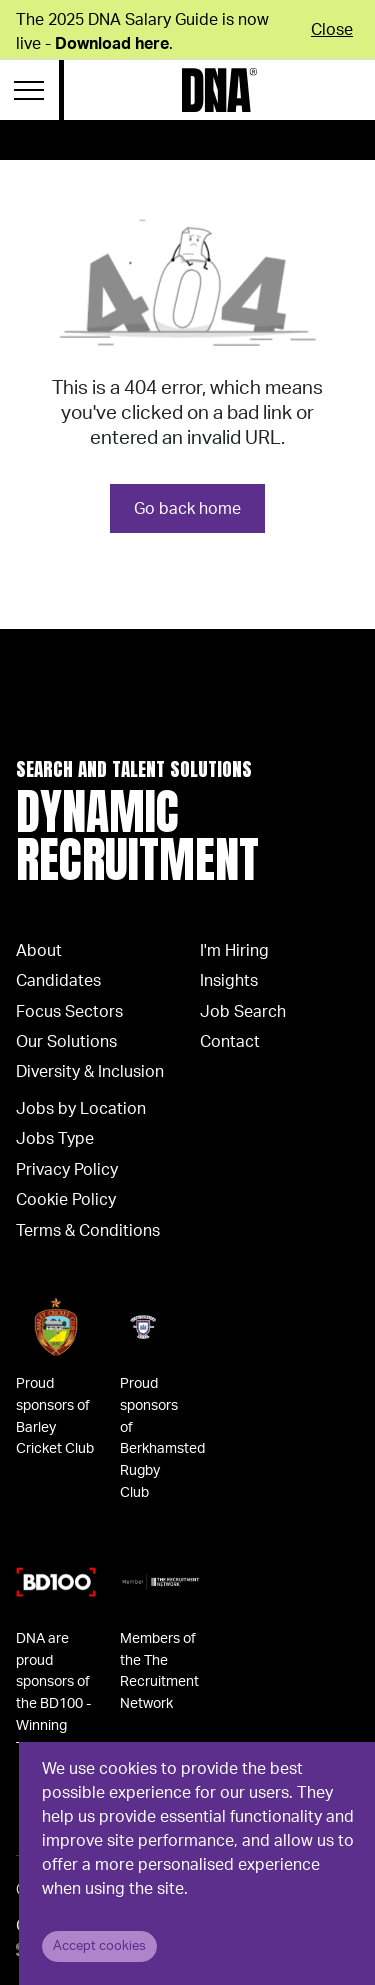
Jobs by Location (81, 1109)
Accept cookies (99, 1946)
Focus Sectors (69, 1012)
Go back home (187, 509)
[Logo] (219, 90)
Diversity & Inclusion (90, 1072)
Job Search (243, 1012)
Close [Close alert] (332, 30)
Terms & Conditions (88, 1231)
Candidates (58, 981)
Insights (229, 981)
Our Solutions (66, 1042)
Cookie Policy (66, 1200)
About (39, 951)
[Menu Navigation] (29, 90)
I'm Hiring (234, 951)
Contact (230, 1042)
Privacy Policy (67, 1170)
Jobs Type (55, 1139)
